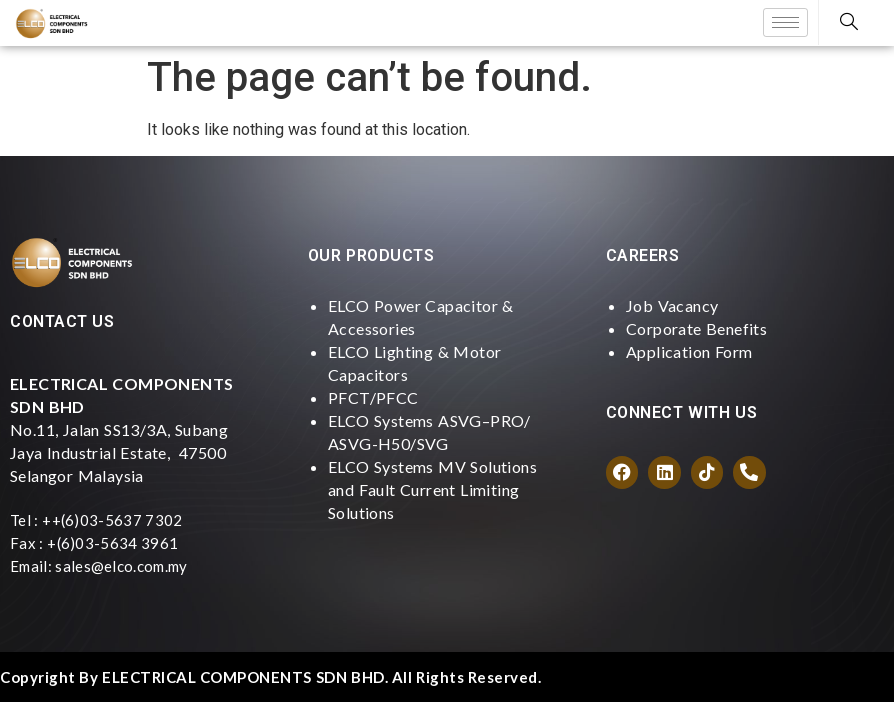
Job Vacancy (672, 305)
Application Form (689, 351)
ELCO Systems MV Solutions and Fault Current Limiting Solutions (432, 489)
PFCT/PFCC (373, 397)
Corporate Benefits (696, 328)
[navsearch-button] (849, 22)
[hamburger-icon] (785, 22)
